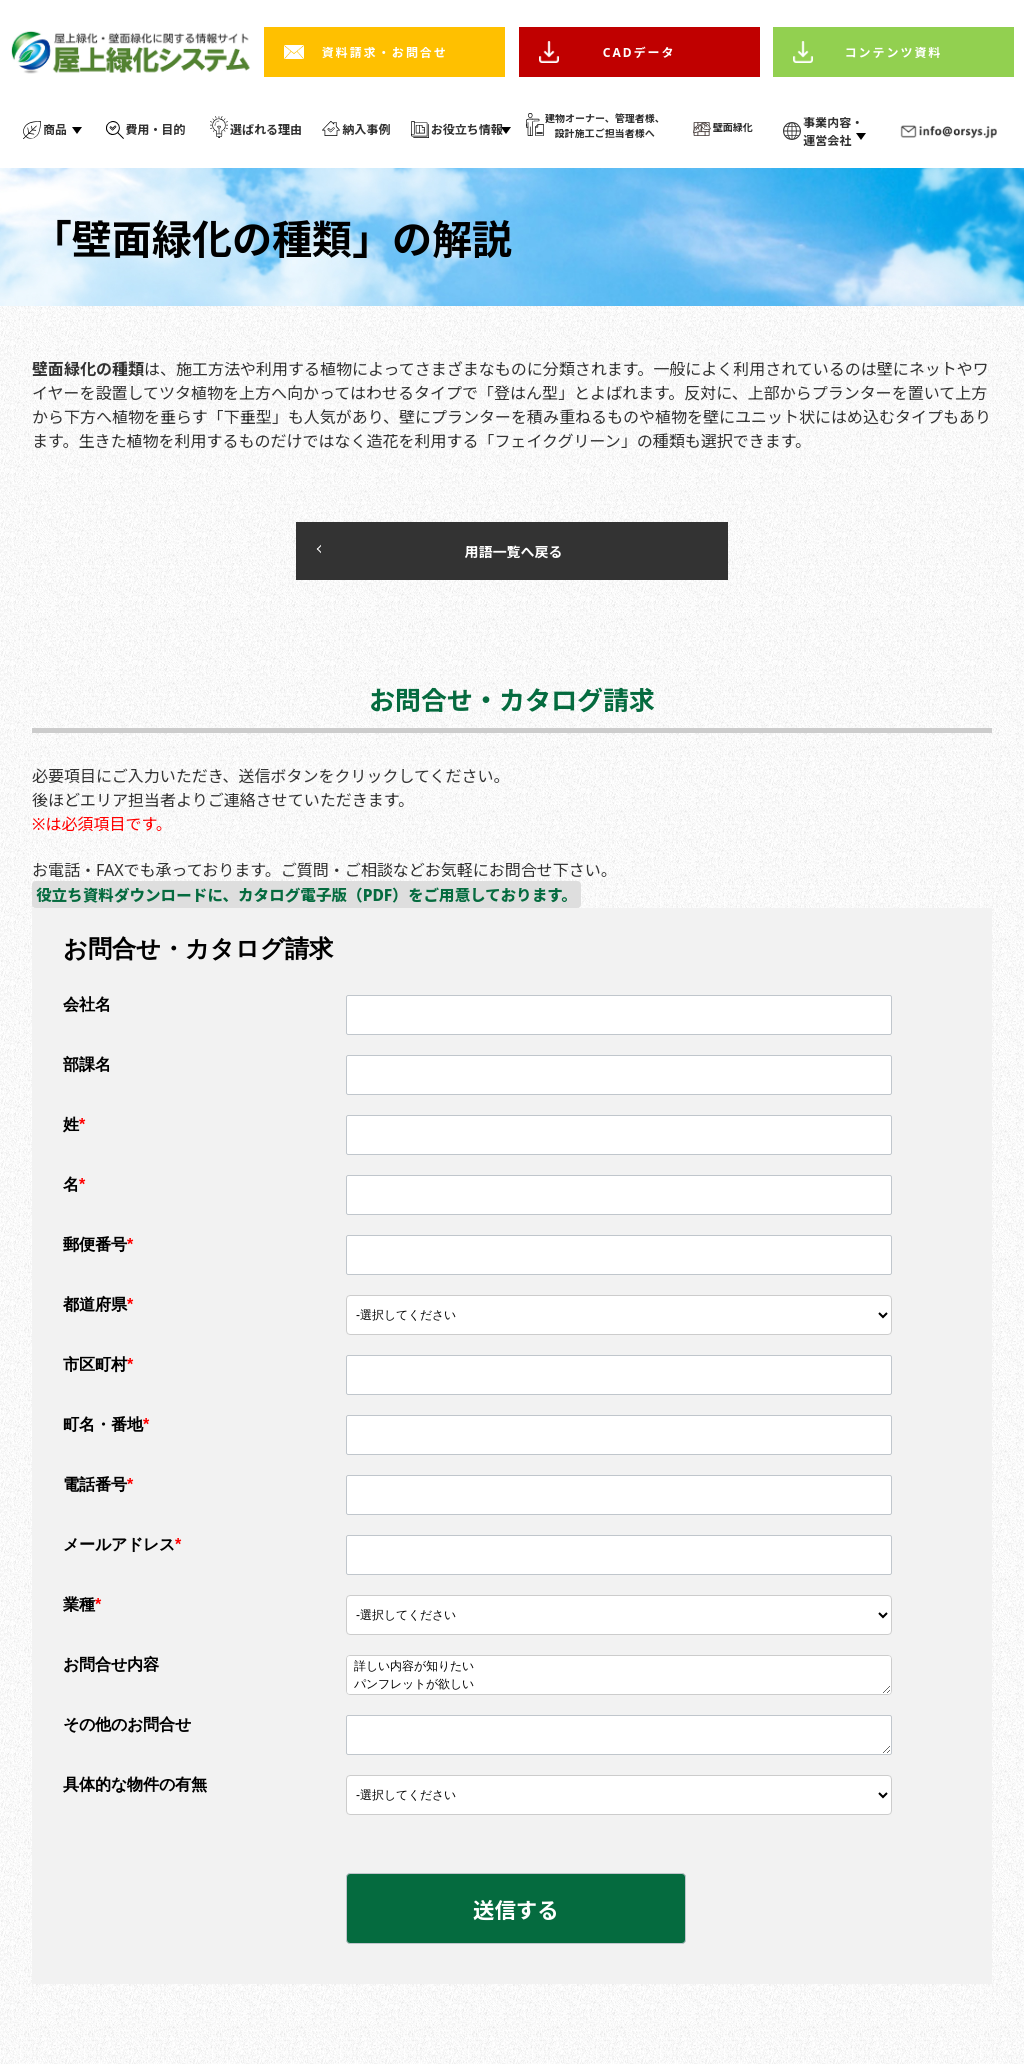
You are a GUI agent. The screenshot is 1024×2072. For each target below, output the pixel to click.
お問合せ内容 (111, 1669)
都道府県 (98, 1309)
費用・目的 (156, 129)
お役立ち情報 (467, 129)
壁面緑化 (733, 127)
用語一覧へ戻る (452, 553)
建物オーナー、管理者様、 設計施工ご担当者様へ (605, 125)
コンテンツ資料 (894, 52)
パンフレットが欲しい (619, 1690)
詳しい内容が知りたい (619, 1672)
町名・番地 (106, 1429)
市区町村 (98, 1369)
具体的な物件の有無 (135, 1789)
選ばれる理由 (266, 129)
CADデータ (639, 52)
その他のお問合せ (127, 1729)
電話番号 (98, 1489)
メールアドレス (122, 1549)
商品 (55, 129)
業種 (82, 1609)
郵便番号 (98, 1249)
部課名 (87, 1069)
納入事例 (366, 129)
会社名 (87, 1009)
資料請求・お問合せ (385, 52)
